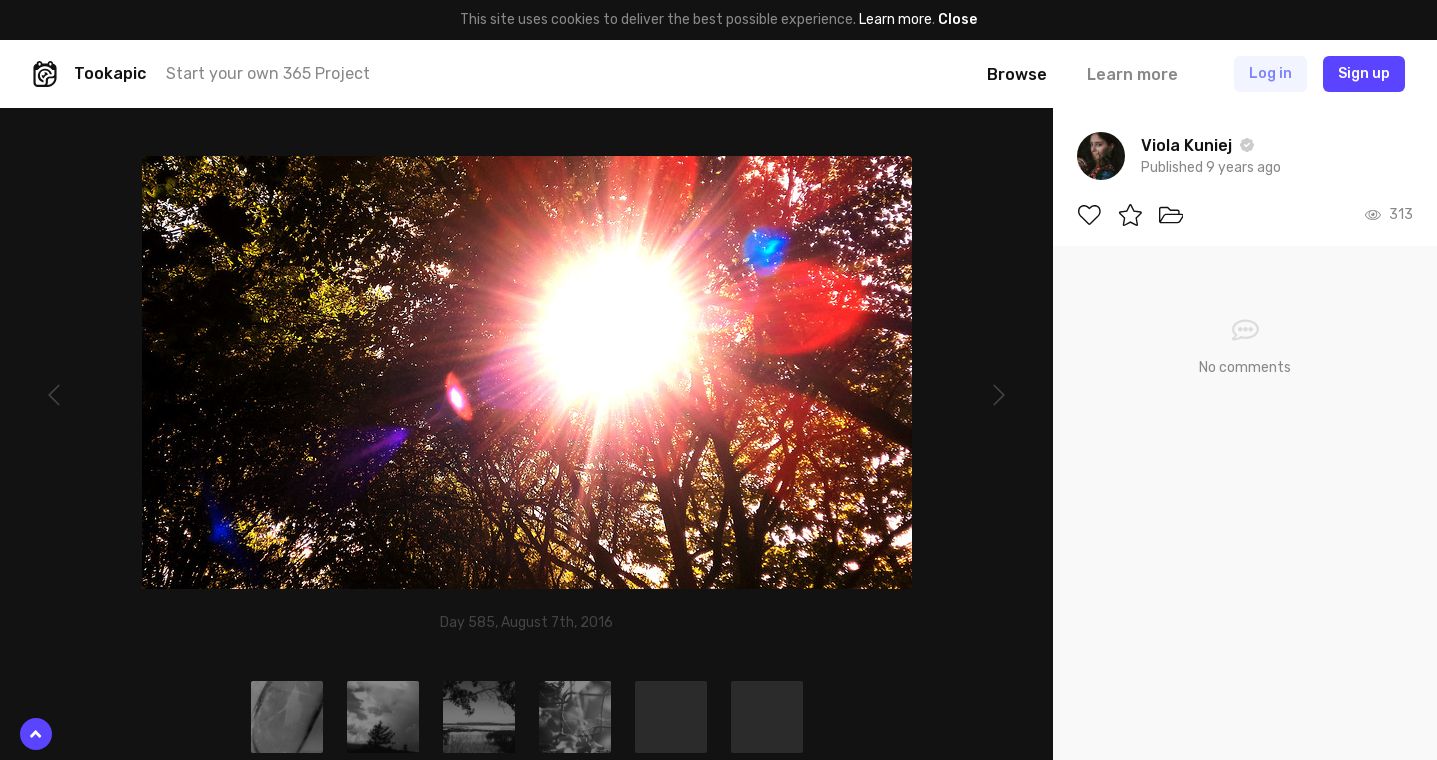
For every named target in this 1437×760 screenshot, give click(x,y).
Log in (1270, 73)
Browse (1017, 74)
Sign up (1364, 73)
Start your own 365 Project (268, 73)
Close (957, 19)
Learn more (895, 19)
